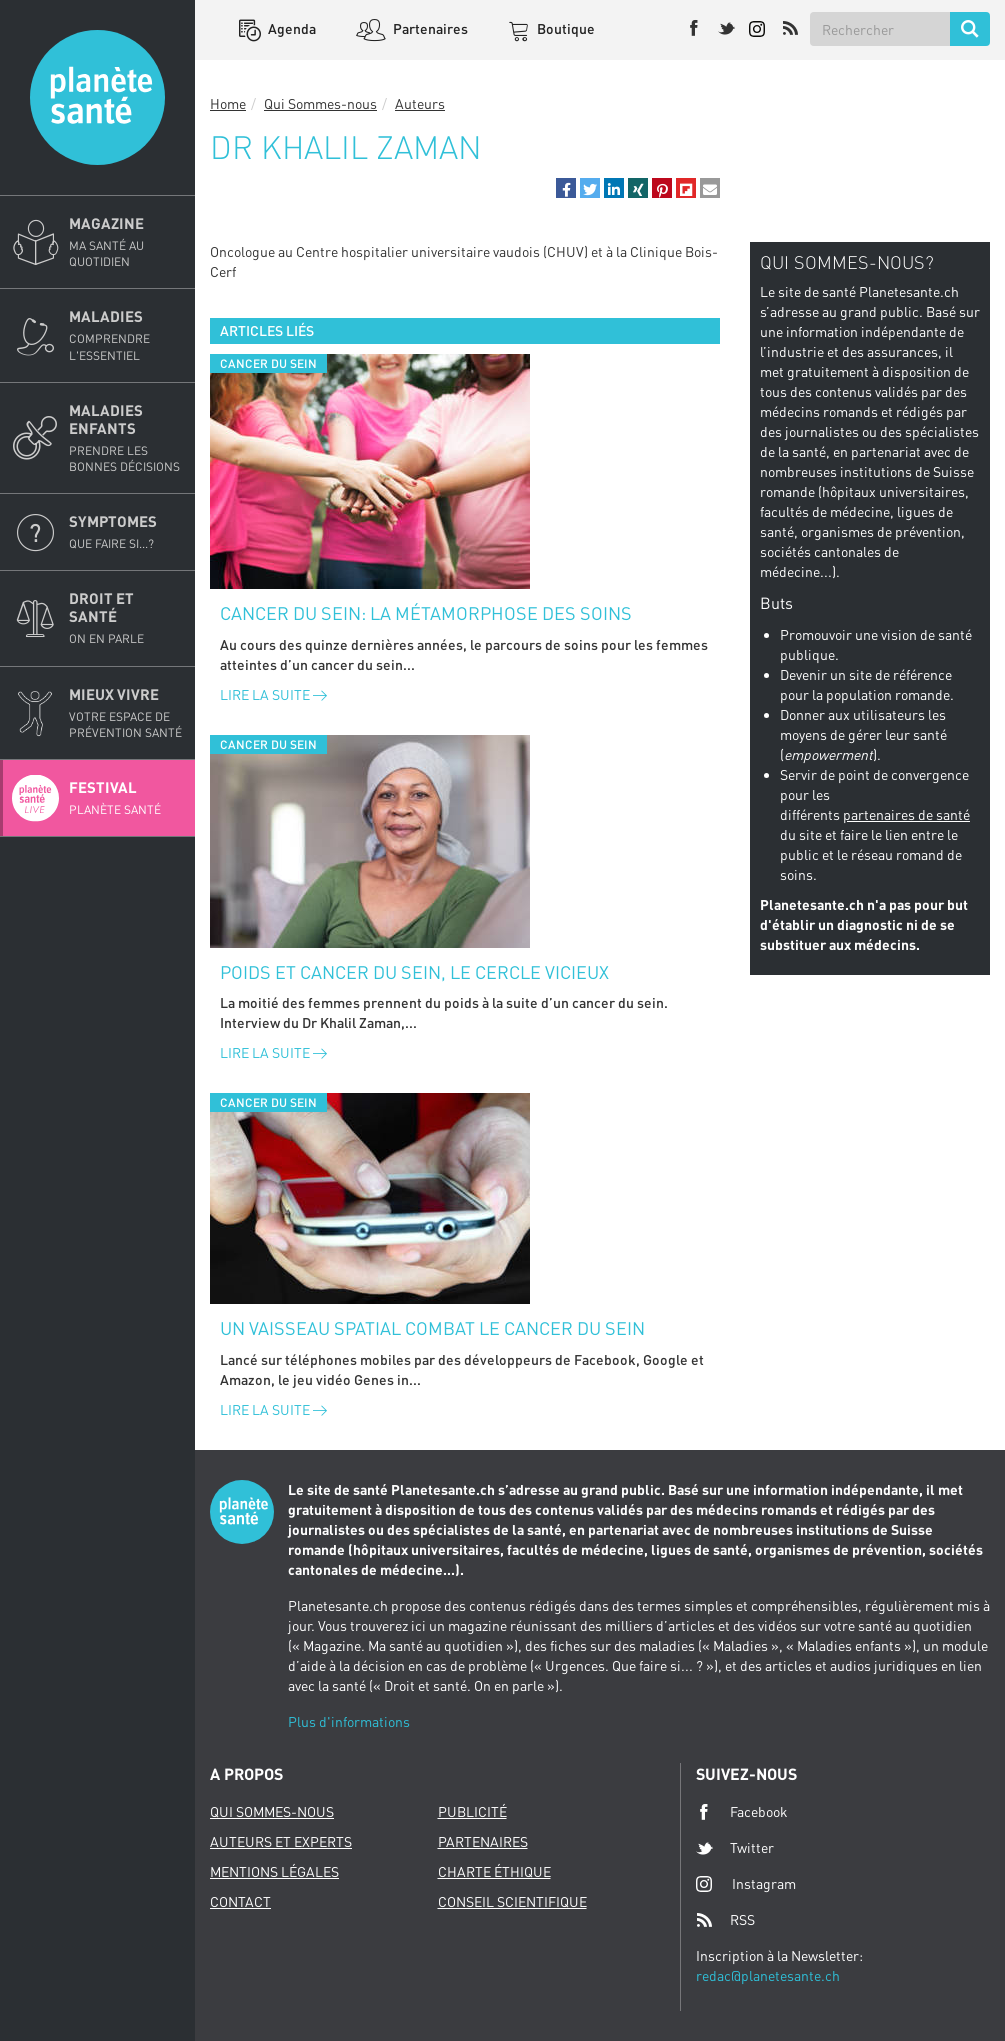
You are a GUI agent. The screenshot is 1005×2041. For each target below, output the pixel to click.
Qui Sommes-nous (320, 103)
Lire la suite (273, 694)
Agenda (290, 28)
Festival (126, 798)
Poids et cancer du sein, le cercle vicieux (414, 972)
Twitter (735, 1848)
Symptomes (126, 532)
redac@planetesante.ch (768, 1975)
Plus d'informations (349, 1721)
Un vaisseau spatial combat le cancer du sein (432, 1328)
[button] (566, 188)
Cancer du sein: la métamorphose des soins (426, 613)
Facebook (742, 1812)
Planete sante (97, 97)
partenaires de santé (906, 814)
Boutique (564, 28)
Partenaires (429, 28)
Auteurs (420, 103)
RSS (725, 1920)
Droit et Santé (126, 618)
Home (228, 103)
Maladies (126, 335)
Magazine (126, 242)
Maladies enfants (126, 438)
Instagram (746, 1883)
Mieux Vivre (126, 713)
